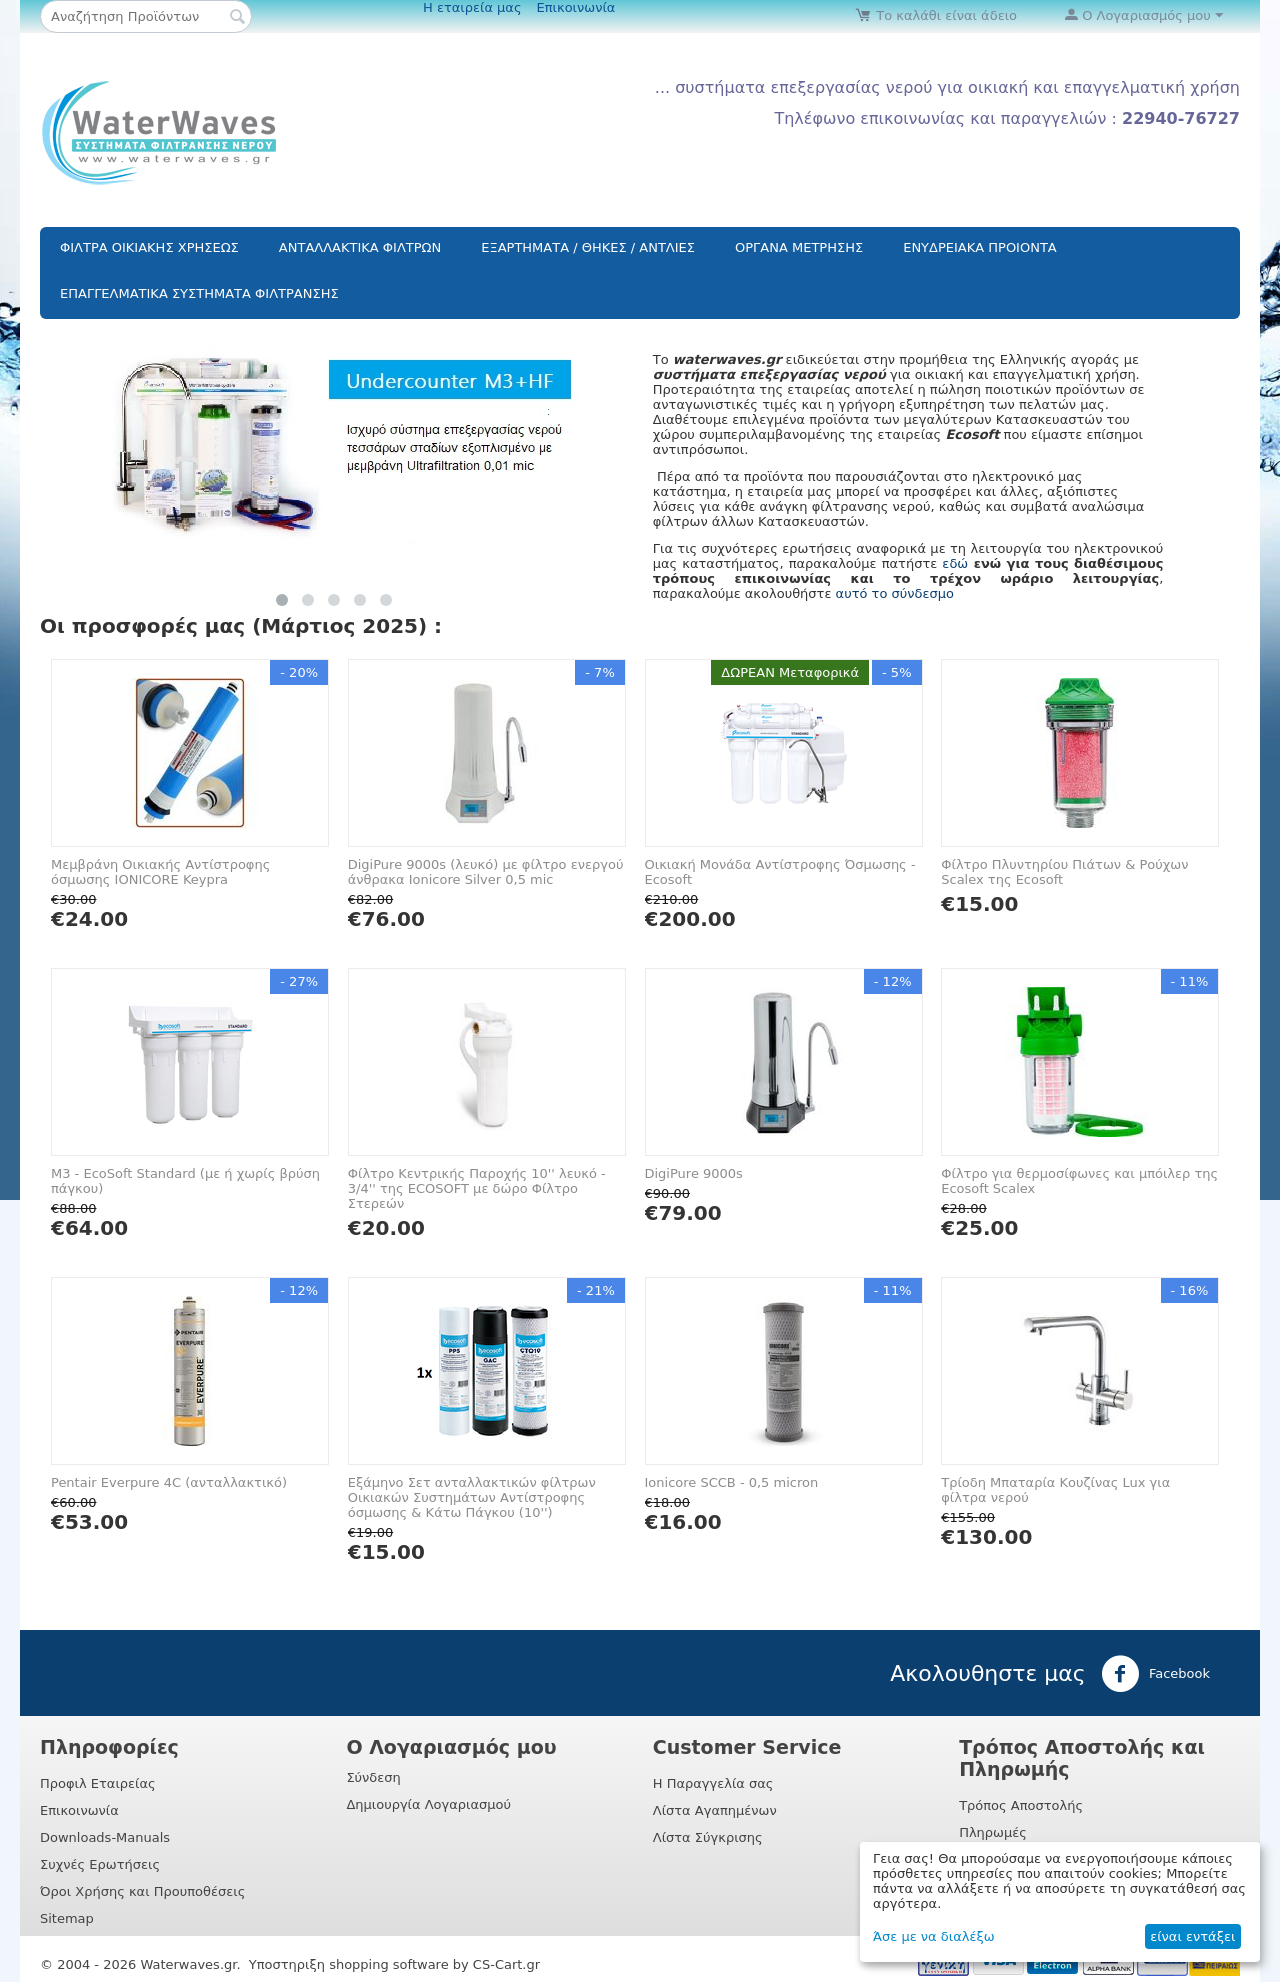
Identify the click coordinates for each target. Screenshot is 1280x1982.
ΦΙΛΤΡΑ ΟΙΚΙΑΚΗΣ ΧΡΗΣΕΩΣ (149, 247)
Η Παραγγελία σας (713, 1783)
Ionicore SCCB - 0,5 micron (732, 1482)
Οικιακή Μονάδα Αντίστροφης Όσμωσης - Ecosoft (780, 872)
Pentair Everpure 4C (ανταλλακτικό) (169, 1482)
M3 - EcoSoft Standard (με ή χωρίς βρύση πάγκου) (185, 1181)
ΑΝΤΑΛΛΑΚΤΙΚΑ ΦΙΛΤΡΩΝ (360, 247)
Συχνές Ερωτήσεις (100, 1864)
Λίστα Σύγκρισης (708, 1837)
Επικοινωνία (576, 7)
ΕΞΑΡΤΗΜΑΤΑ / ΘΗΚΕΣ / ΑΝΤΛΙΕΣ (588, 247)
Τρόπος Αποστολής (1021, 1805)
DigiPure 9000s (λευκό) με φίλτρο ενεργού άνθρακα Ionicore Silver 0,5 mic (486, 872)
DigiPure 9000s (694, 1173)
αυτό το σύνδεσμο (895, 593)
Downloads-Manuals (105, 1837)
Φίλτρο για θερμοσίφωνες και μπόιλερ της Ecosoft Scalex (1079, 1181)
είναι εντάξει (1192, 1936)
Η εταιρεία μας (472, 7)
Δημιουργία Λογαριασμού (428, 1804)
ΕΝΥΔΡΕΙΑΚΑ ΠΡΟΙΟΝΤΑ (980, 247)
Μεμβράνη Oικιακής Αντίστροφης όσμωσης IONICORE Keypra (160, 872)
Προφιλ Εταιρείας (98, 1783)
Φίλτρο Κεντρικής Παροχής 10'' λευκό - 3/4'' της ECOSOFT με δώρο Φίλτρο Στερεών (477, 1188)
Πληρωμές (993, 1832)
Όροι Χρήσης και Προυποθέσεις (142, 1891)
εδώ (955, 563)
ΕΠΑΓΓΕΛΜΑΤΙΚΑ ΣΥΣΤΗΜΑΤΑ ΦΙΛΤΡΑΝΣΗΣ (199, 293)
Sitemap (67, 1918)
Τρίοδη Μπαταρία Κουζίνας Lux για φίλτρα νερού (1055, 1490)
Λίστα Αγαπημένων (715, 1810)
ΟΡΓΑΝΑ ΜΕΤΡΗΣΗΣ (799, 247)
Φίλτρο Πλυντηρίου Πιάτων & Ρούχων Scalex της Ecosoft (1064, 872)
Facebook (1155, 1674)
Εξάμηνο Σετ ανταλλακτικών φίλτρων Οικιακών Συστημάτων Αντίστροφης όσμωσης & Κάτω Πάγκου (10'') (472, 1497)
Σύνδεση (373, 1777)
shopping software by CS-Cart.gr (434, 1964)
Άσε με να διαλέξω (934, 1936)
